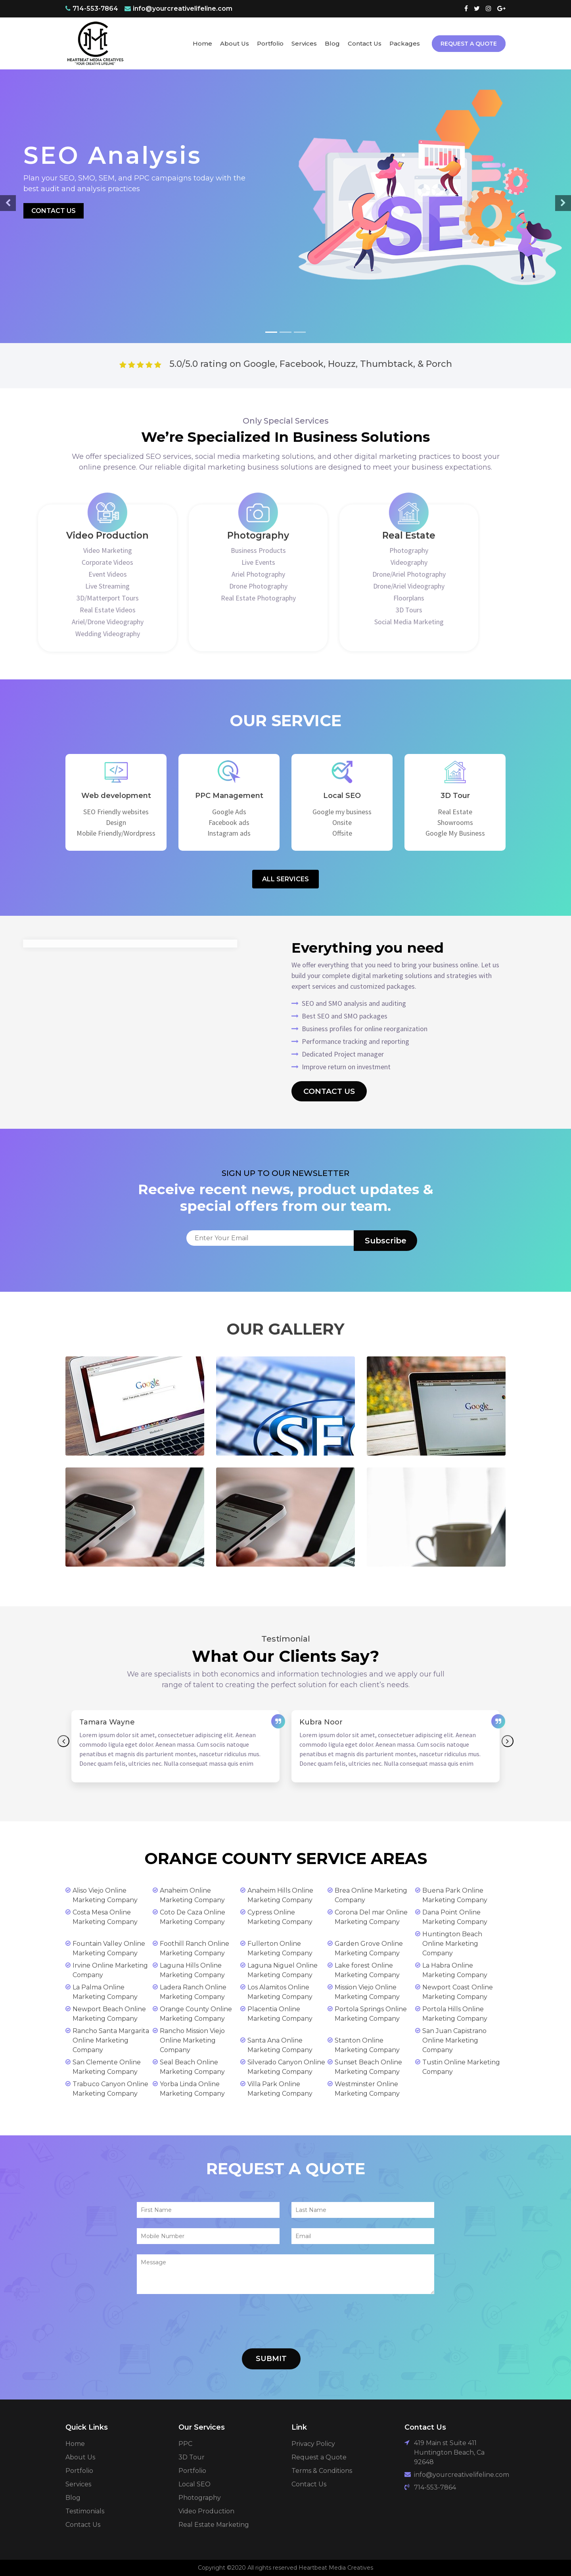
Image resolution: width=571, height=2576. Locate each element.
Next (508, 1741)
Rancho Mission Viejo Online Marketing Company (192, 2040)
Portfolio (270, 43)
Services (304, 43)
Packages (404, 43)
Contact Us (364, 43)
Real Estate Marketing (213, 2524)
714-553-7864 (95, 8)
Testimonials (84, 2511)
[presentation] (197, 2322)
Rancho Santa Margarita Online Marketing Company (111, 2040)
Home (202, 43)
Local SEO (194, 2484)
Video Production (206, 2511)
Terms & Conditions (321, 2470)
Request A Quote (469, 43)
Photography (199, 2497)
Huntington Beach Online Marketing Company (452, 1943)
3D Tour (191, 2457)
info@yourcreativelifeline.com (182, 8)
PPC (185, 2443)
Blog (332, 43)
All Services (285, 879)
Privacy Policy (313, 2443)
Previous (63, 1741)
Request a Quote (319, 2457)
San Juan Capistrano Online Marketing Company (454, 2040)
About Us (234, 43)
